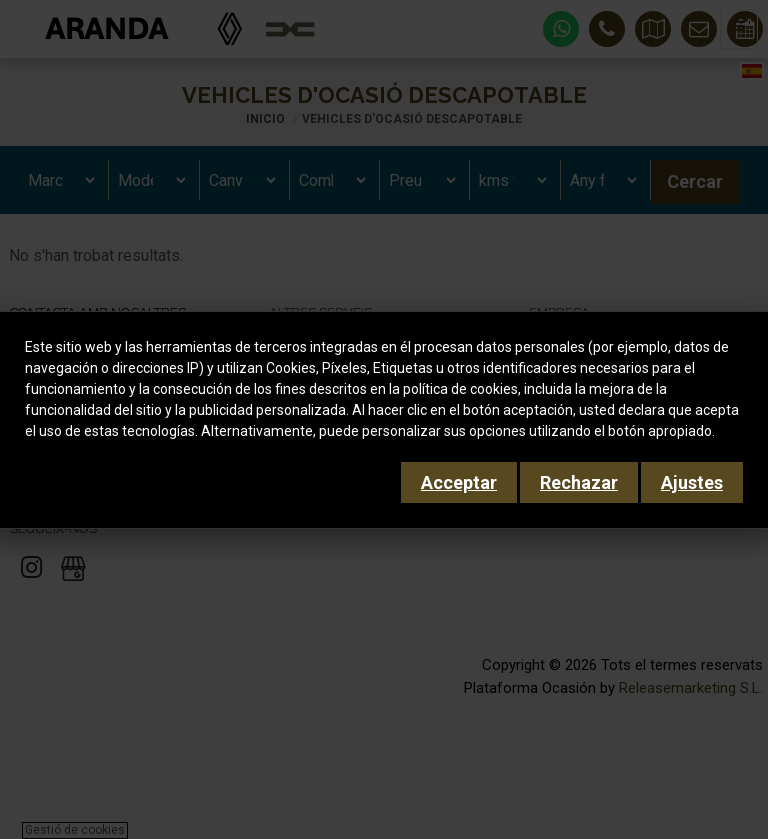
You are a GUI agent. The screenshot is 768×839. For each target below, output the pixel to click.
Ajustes (692, 482)
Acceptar (459, 482)
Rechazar (579, 482)
